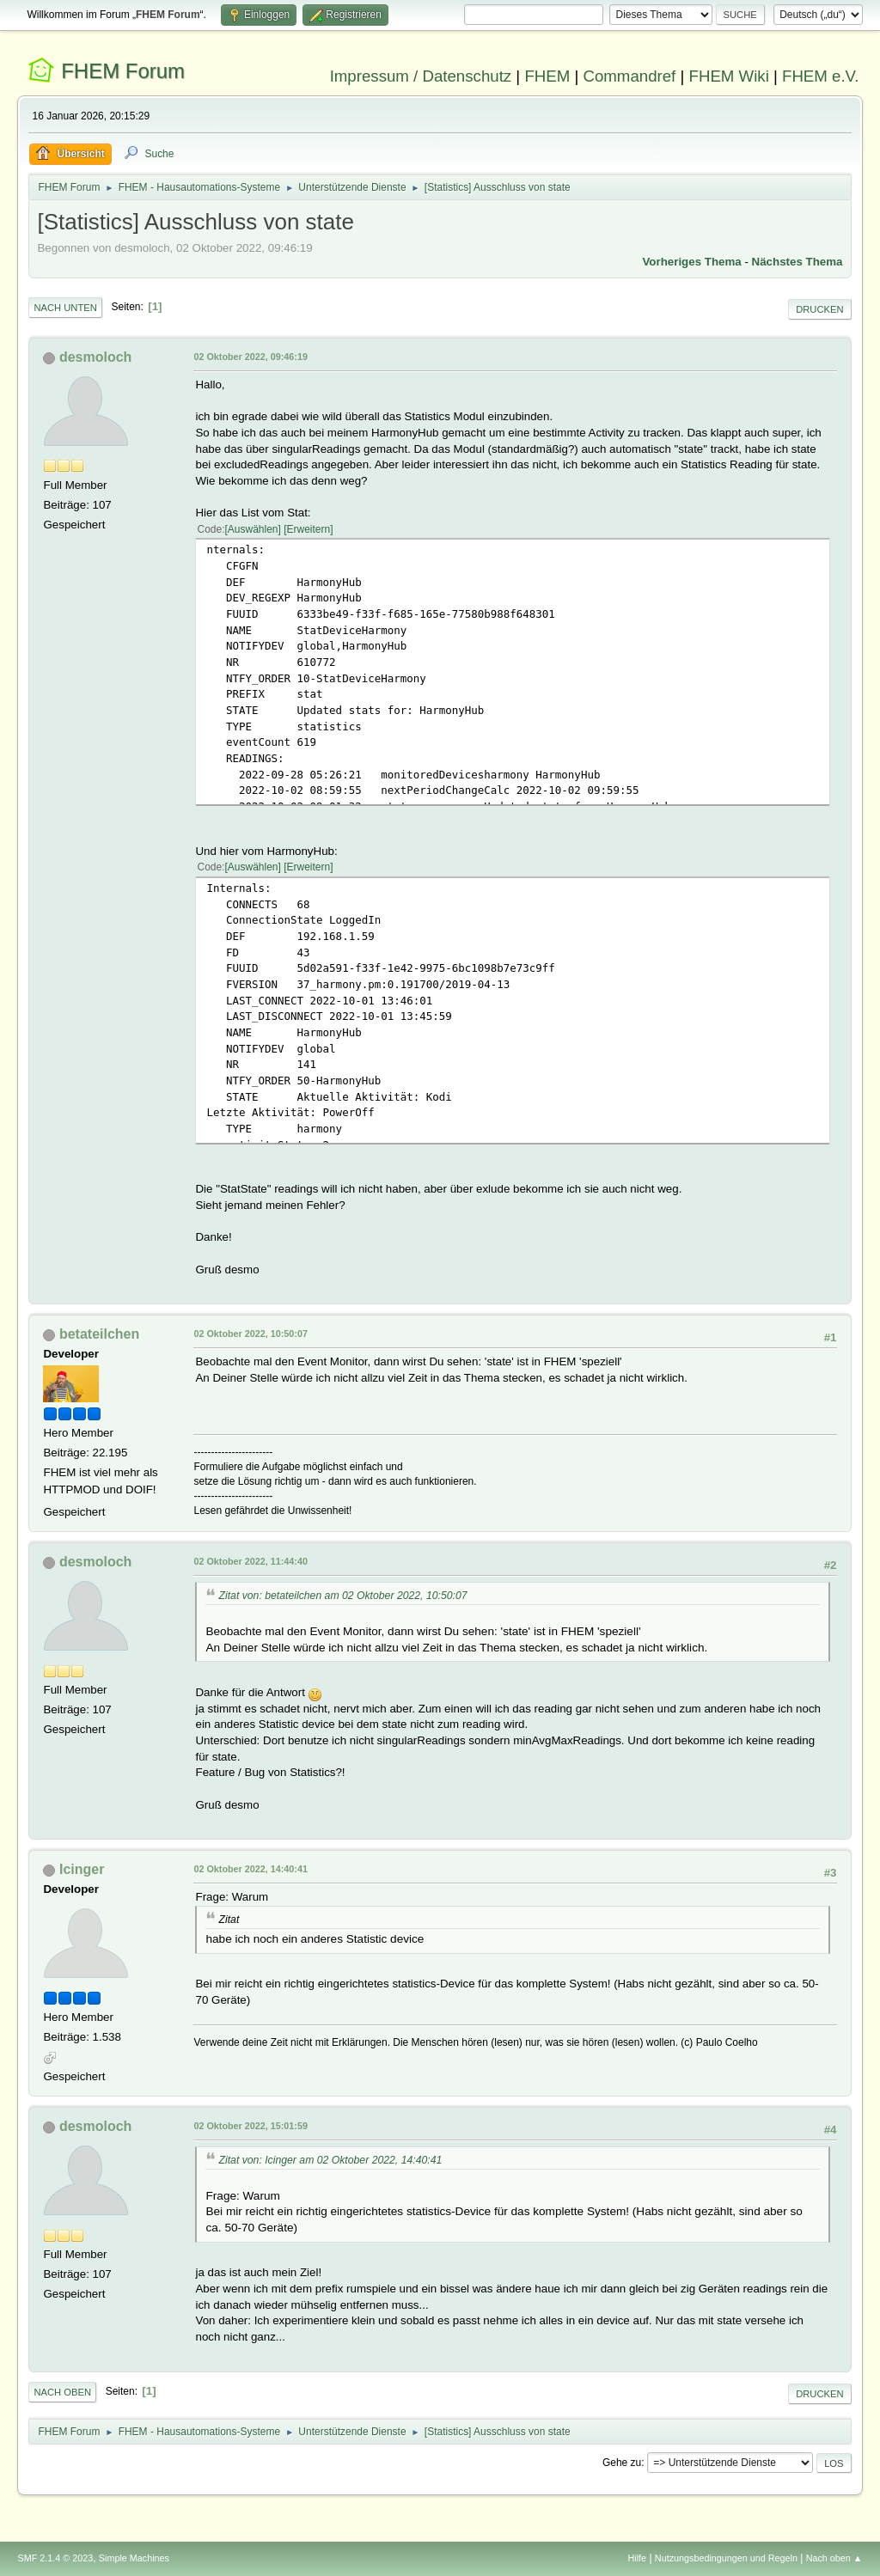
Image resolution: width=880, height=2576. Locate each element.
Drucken (819, 309)
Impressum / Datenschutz (421, 76)
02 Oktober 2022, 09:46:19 (250, 356)
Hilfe (637, 2558)
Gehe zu (621, 2463)
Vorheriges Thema (691, 261)
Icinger (81, 1869)
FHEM (547, 76)
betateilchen (99, 1334)
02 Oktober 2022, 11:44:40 (250, 1561)
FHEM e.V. (820, 76)
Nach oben (62, 2392)
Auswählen (253, 529)
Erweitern (309, 529)
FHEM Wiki (729, 76)
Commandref (629, 76)
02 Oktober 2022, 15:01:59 (250, 2126)
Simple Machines (134, 2558)
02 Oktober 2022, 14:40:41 (250, 1869)
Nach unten (65, 307)
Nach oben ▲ (834, 2558)
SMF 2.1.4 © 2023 (55, 2558)
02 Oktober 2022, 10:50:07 (250, 1333)
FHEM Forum (123, 70)
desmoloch (95, 357)
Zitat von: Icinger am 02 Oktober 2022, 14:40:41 (330, 2160)
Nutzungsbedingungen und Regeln (726, 2558)
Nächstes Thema (797, 261)
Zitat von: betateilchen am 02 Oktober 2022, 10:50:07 (342, 1596)
